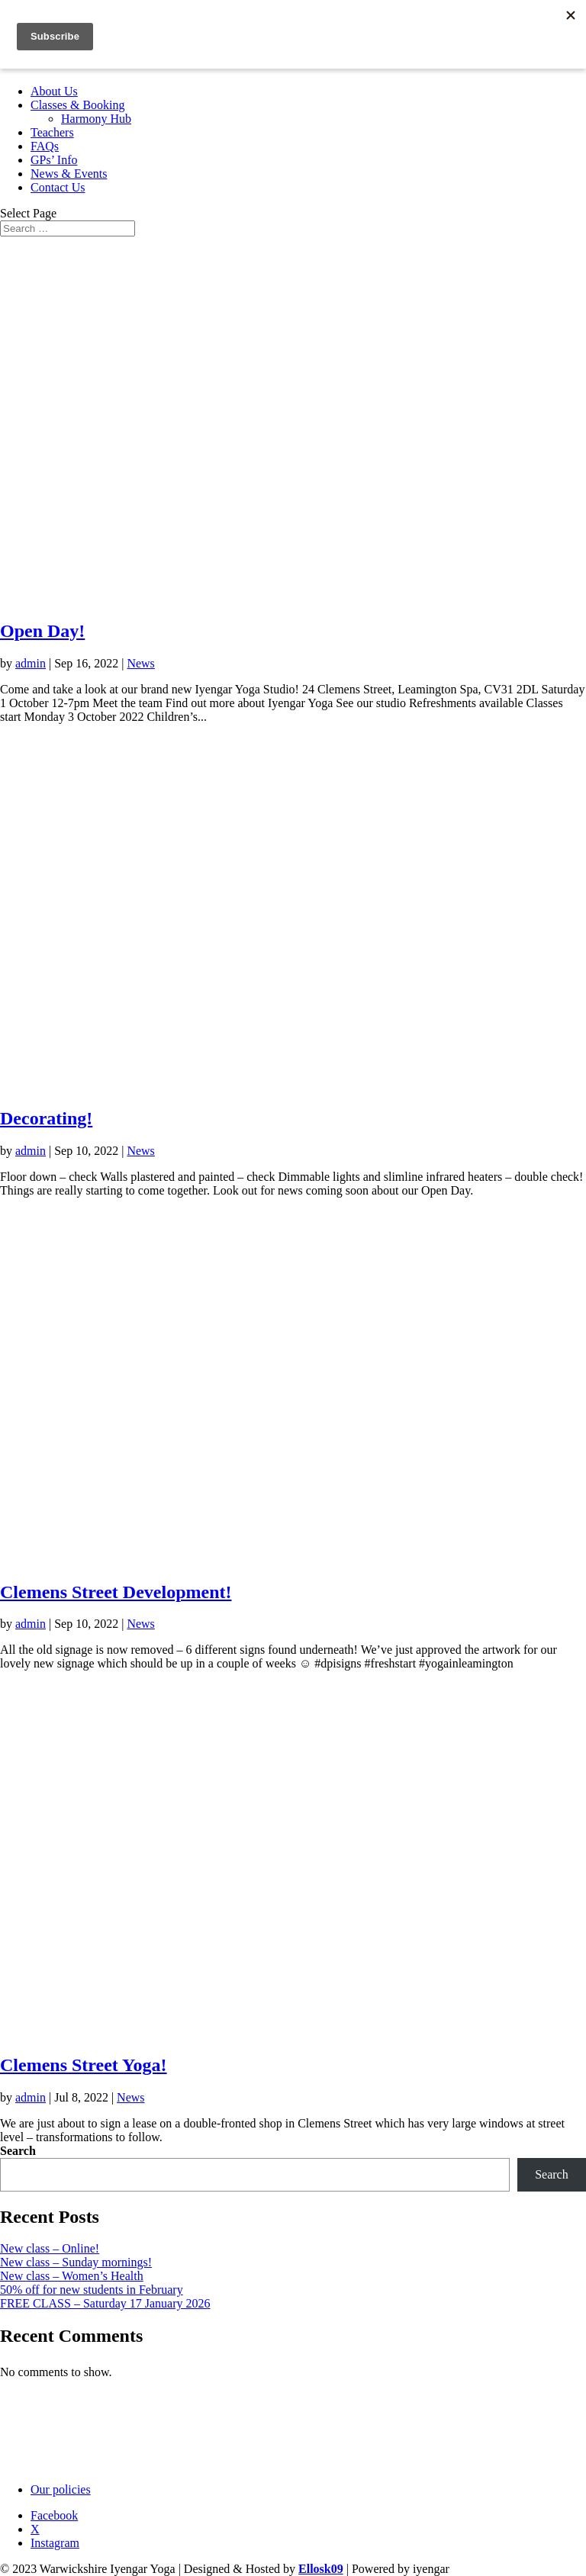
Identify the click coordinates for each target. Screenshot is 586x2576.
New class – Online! (49, 2248)
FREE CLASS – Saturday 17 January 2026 (105, 2303)
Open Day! (42, 631)
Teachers (52, 132)
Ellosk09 (320, 2568)
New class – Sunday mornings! (76, 2262)
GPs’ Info (54, 159)
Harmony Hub (96, 118)
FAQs (45, 146)
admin (30, 663)
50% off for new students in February (91, 2289)
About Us (54, 91)
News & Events (69, 173)
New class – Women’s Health (71, 2275)
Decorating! (46, 1118)
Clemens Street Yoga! (83, 2065)
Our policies (61, 2489)
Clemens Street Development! (115, 1592)
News (140, 663)
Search (18, 2150)
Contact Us (58, 187)
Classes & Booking (78, 104)
